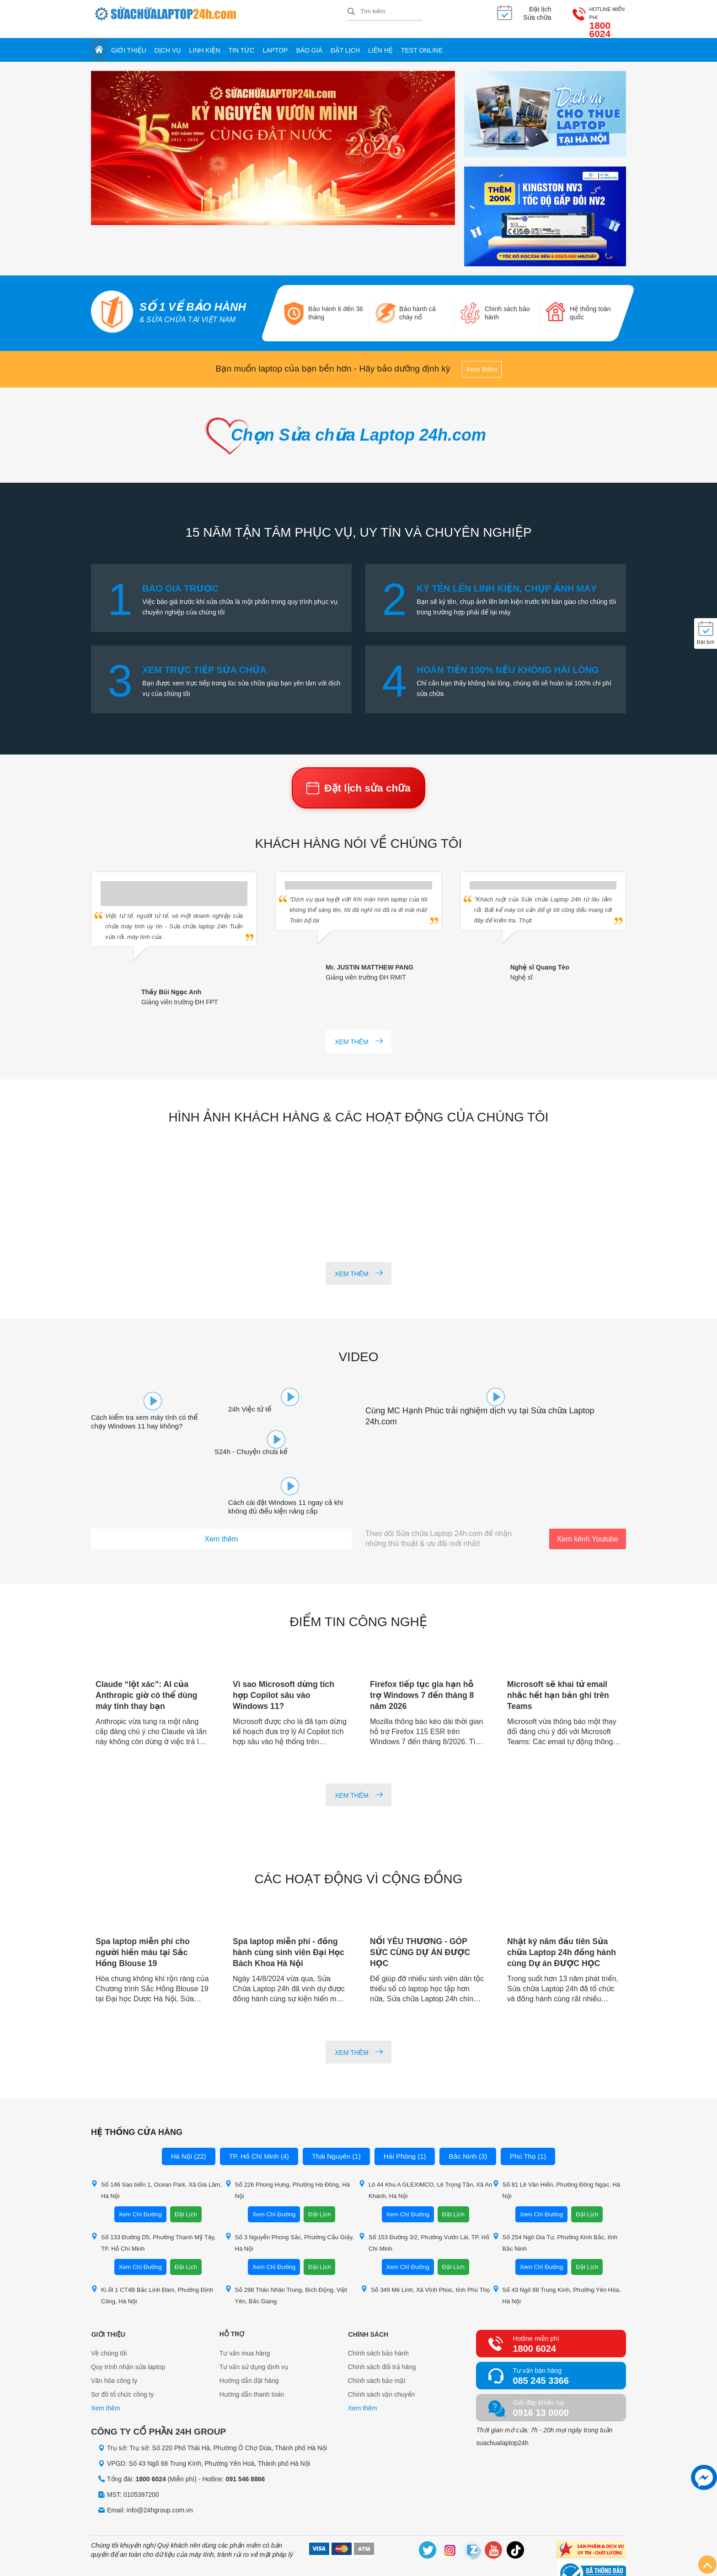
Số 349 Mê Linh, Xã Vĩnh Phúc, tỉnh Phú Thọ (425, 2252)
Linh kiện (204, 41)
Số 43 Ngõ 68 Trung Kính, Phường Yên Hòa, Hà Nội (556, 2258)
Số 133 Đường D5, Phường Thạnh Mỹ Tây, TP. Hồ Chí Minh (153, 2205)
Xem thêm (481, 361)
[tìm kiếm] (351, 12)
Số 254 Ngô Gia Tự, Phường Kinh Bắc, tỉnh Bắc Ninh (555, 2205)
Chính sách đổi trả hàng (382, 2329)
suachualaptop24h (502, 2405)
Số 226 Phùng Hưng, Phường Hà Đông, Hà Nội (287, 2152)
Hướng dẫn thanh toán (251, 2357)
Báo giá (309, 41)
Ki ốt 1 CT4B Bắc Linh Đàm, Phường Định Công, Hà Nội (152, 2258)
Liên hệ (380, 41)
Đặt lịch (345, 41)
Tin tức (242, 41)
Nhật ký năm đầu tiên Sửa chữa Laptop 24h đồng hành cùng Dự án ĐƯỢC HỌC (562, 1915)
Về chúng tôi (109, 2316)
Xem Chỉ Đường (140, 2177)
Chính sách (368, 2297)
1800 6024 (603, 17)
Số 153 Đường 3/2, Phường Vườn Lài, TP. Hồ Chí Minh (423, 2205)
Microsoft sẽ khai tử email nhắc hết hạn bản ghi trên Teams (559, 1658)
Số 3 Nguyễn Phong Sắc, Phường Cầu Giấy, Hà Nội (289, 2205)
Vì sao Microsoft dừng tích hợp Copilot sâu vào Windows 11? (285, 1658)
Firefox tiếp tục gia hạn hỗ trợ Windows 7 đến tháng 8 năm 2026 (423, 1658)
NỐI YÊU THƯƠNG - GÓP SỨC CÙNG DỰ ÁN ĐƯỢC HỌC (421, 1915)
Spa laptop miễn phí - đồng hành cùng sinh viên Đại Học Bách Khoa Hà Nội (290, 1915)
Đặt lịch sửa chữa (358, 782)
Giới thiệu (128, 41)
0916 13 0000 (540, 2375)
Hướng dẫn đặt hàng (249, 2343)
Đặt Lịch (186, 2177)
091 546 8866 (245, 2442)
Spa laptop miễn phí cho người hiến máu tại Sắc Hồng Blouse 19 (144, 1915)
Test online (422, 41)
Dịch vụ (168, 41)
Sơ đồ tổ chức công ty (122, 2357)
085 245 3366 (540, 2343)
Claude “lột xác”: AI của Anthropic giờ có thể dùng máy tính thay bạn (148, 1658)
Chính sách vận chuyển (381, 2357)
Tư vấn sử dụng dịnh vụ (254, 2329)
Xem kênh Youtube (587, 1502)
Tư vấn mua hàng (244, 2316)
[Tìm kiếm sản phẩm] (385, 11)
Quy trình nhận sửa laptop (128, 2329)
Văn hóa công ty (114, 2343)
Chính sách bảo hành (378, 2316)
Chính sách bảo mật (377, 2343)
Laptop (275, 41)
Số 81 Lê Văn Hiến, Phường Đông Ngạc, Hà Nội (556, 2152)
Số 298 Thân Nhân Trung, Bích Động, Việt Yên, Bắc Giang (286, 2258)
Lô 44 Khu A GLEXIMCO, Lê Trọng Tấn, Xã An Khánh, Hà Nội (425, 2152)
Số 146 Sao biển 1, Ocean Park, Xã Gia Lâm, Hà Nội (156, 2152)
